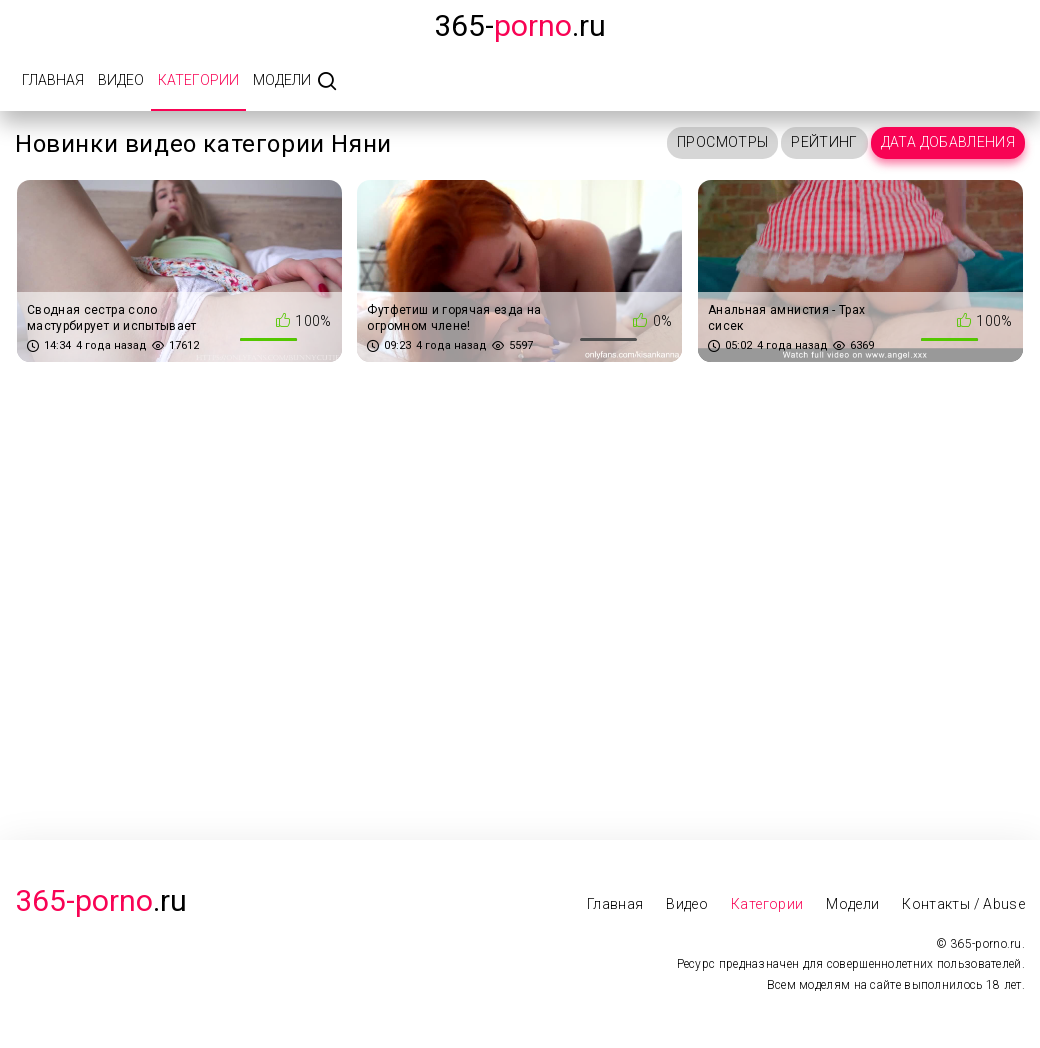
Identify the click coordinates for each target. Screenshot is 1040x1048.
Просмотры (722, 142)
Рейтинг (824, 142)
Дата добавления (948, 142)
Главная (53, 80)
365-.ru (520, 25)
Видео (121, 80)
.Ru (101, 900)
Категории (198, 80)
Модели (282, 80)
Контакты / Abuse (963, 904)
